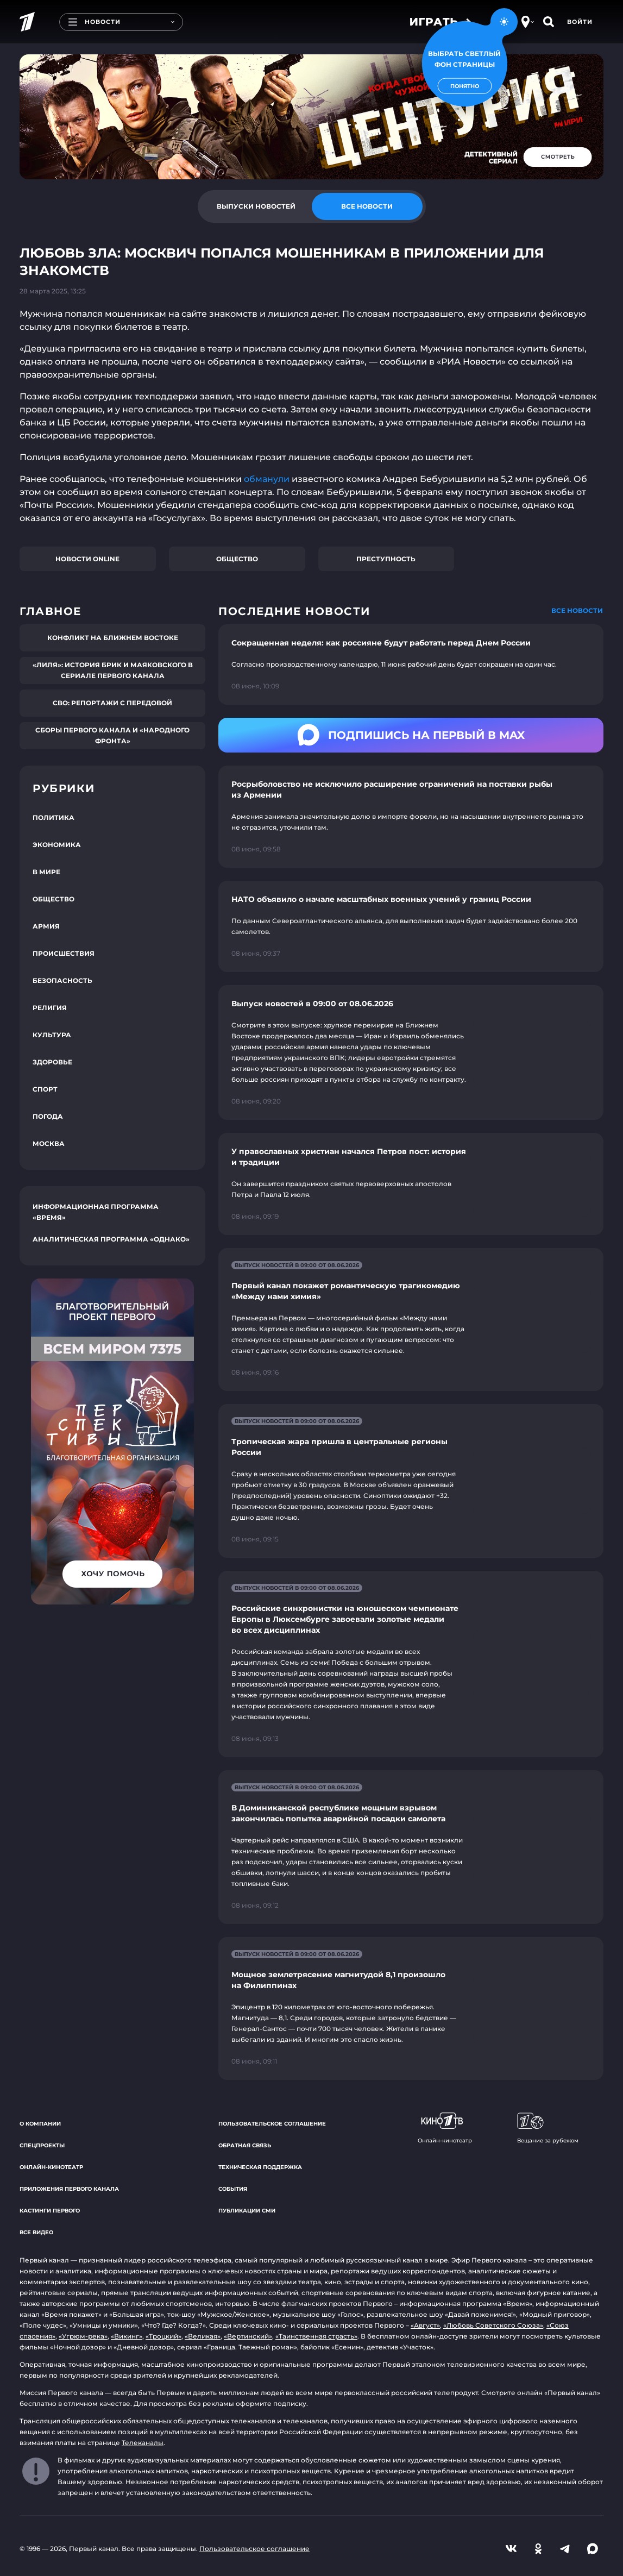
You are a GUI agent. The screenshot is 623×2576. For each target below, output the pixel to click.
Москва (49, 1143)
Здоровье (52, 1062)
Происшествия (64, 953)
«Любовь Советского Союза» (493, 2325)
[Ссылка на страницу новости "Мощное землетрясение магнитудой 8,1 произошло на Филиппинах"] (410, 2008)
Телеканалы (142, 2443)
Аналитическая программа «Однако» (111, 1239)
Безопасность (62, 980)
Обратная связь (244, 2145)
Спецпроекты (42, 2145)
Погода (48, 1116)
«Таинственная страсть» (316, 2336)
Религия (50, 1008)
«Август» (425, 2325)
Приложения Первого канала (69, 2188)
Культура (52, 1035)
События (232, 2188)
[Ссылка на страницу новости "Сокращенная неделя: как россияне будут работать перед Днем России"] (410, 664)
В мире (46, 872)
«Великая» (203, 2336)
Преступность (386, 559)
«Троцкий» (163, 2336)
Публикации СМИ (246, 2210)
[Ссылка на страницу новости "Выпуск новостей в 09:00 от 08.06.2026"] (410, 1052)
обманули (268, 479)
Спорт (45, 1089)
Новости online (87, 559)
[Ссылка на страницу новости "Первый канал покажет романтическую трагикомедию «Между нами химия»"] (410, 1319)
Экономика (57, 845)
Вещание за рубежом (547, 2128)
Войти (580, 22)
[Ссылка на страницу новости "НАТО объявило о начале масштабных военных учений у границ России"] (410, 926)
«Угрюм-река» (83, 2336)
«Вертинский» (248, 2336)
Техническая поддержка (260, 2167)
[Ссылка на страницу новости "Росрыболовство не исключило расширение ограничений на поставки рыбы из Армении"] (410, 817)
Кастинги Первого (50, 2210)
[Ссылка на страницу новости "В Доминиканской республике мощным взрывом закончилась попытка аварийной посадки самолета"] (410, 1847)
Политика (53, 817)
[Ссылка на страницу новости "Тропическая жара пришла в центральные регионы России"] (410, 1481)
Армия (46, 926)
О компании (40, 2123)
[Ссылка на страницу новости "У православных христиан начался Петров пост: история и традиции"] (410, 1184)
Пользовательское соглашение (272, 2123)
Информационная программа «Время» (96, 1211)
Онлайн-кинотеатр (51, 2167)
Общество (237, 559)
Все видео (36, 2232)
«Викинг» (126, 2336)
